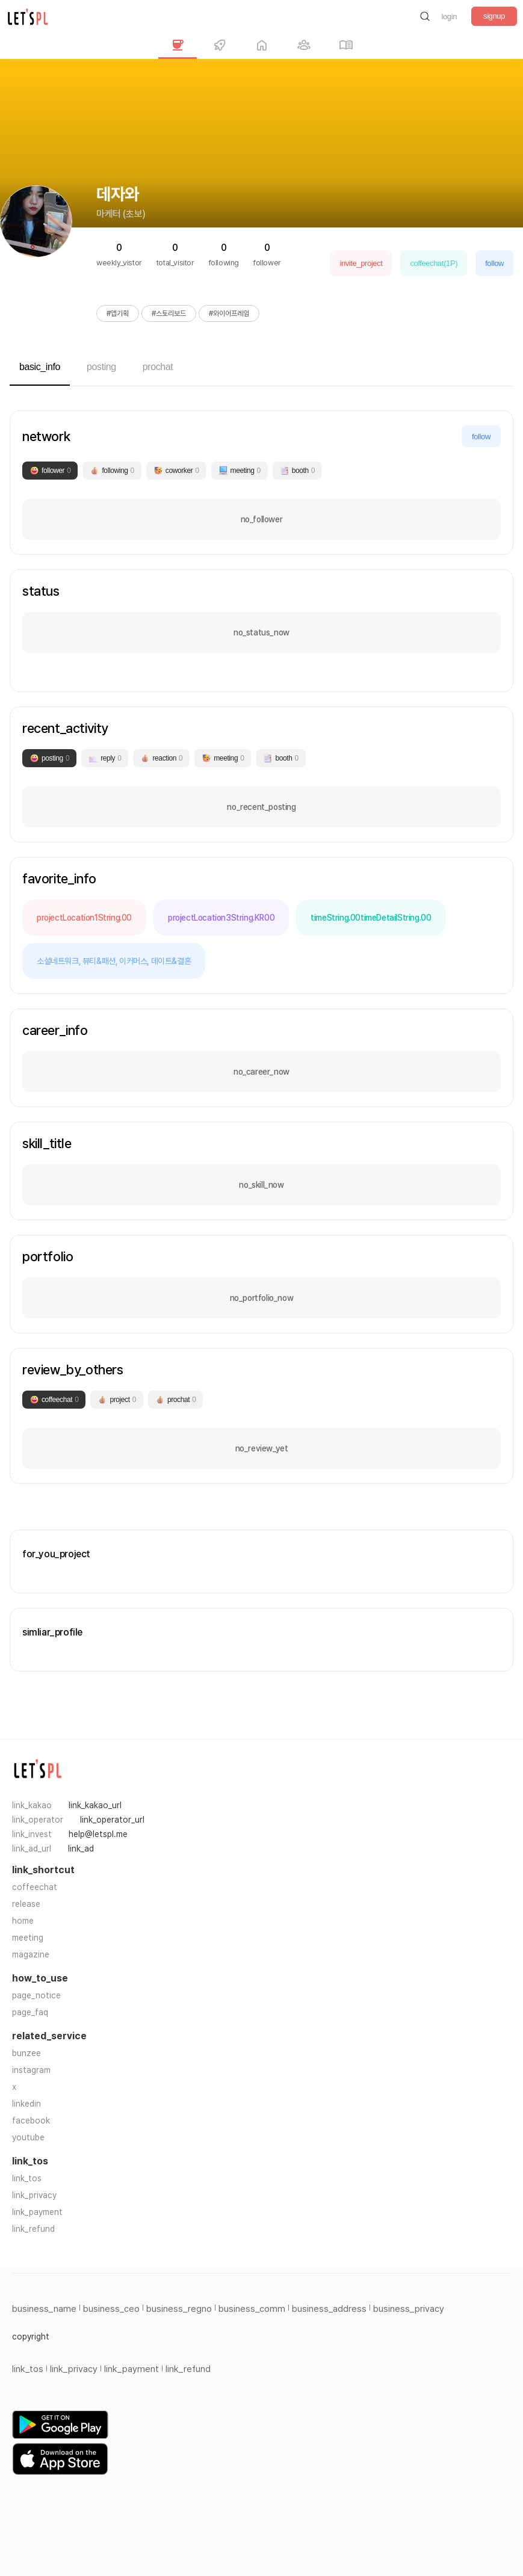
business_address (329, 2308)
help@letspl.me (98, 1834)
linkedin (26, 2103)
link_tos (27, 2178)
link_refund (33, 2229)
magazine (30, 1954)
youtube (28, 2137)
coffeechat (34, 1887)
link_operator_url (112, 1819)
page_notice (36, 1995)
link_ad (81, 1848)
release (26, 1904)
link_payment (37, 2212)
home (23, 1921)
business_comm (251, 2308)
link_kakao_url (95, 1805)
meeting (27, 1937)
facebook (31, 2120)
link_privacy (34, 2195)
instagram (31, 2070)
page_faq (30, 2012)
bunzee (26, 2053)
